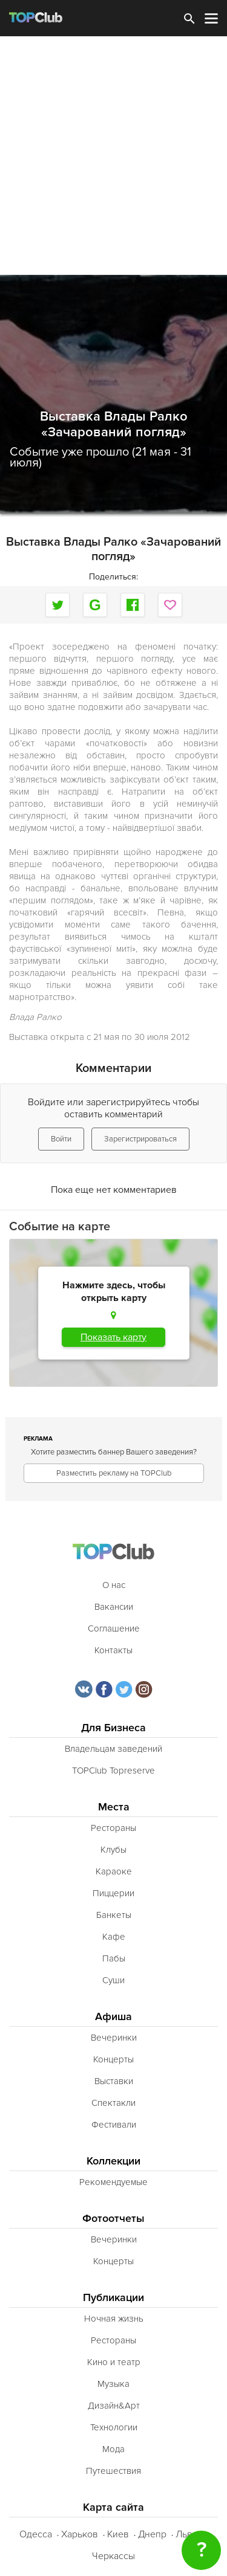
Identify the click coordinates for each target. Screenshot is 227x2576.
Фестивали (113, 2124)
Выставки (113, 2081)
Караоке (114, 1871)
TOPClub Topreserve (113, 1770)
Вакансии (113, 1607)
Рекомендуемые (113, 2182)
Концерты (113, 2059)
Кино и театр (113, 2362)
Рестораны (113, 1828)
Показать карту (113, 1337)
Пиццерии (113, 1893)
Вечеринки (114, 2037)
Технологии (113, 2427)
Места (114, 1807)
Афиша (113, 2016)
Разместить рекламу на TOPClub (113, 1473)
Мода (113, 2449)
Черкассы (113, 2556)
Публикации (113, 2297)
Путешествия (113, 2471)
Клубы (113, 1850)
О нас (113, 1585)
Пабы (113, 1958)
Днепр (152, 2534)
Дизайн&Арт (114, 2405)
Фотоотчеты (113, 2218)
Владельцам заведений (113, 1749)
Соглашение (114, 1628)
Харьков (79, 2534)
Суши (113, 1980)
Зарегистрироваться (140, 1139)
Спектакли (113, 2103)
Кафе (113, 1937)
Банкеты (113, 1915)
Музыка (113, 2384)
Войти (61, 1139)
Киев (118, 2534)
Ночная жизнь (113, 2318)
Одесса (35, 2534)
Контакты (113, 1650)
